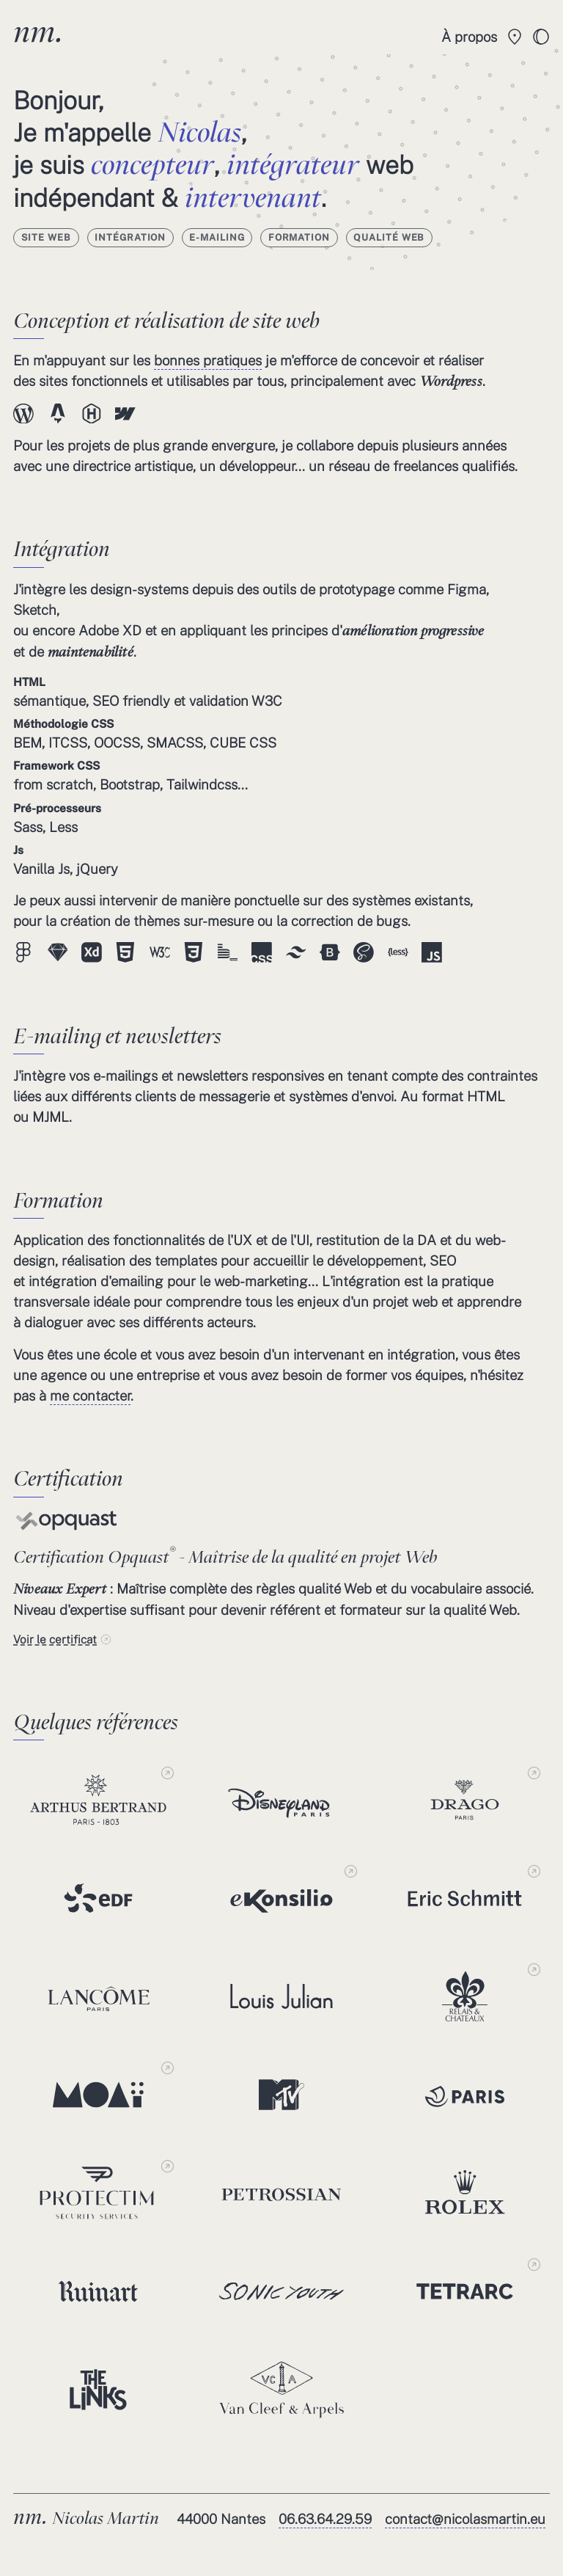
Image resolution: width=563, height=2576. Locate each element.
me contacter (90, 1395)
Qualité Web (388, 237)
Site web (46, 237)
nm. (38, 31)
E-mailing (217, 237)
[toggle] (541, 36)
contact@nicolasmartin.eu (465, 2519)
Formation (299, 237)
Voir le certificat (55, 1639)
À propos (469, 37)
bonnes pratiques (208, 360)
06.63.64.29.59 (325, 2519)
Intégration (130, 237)
